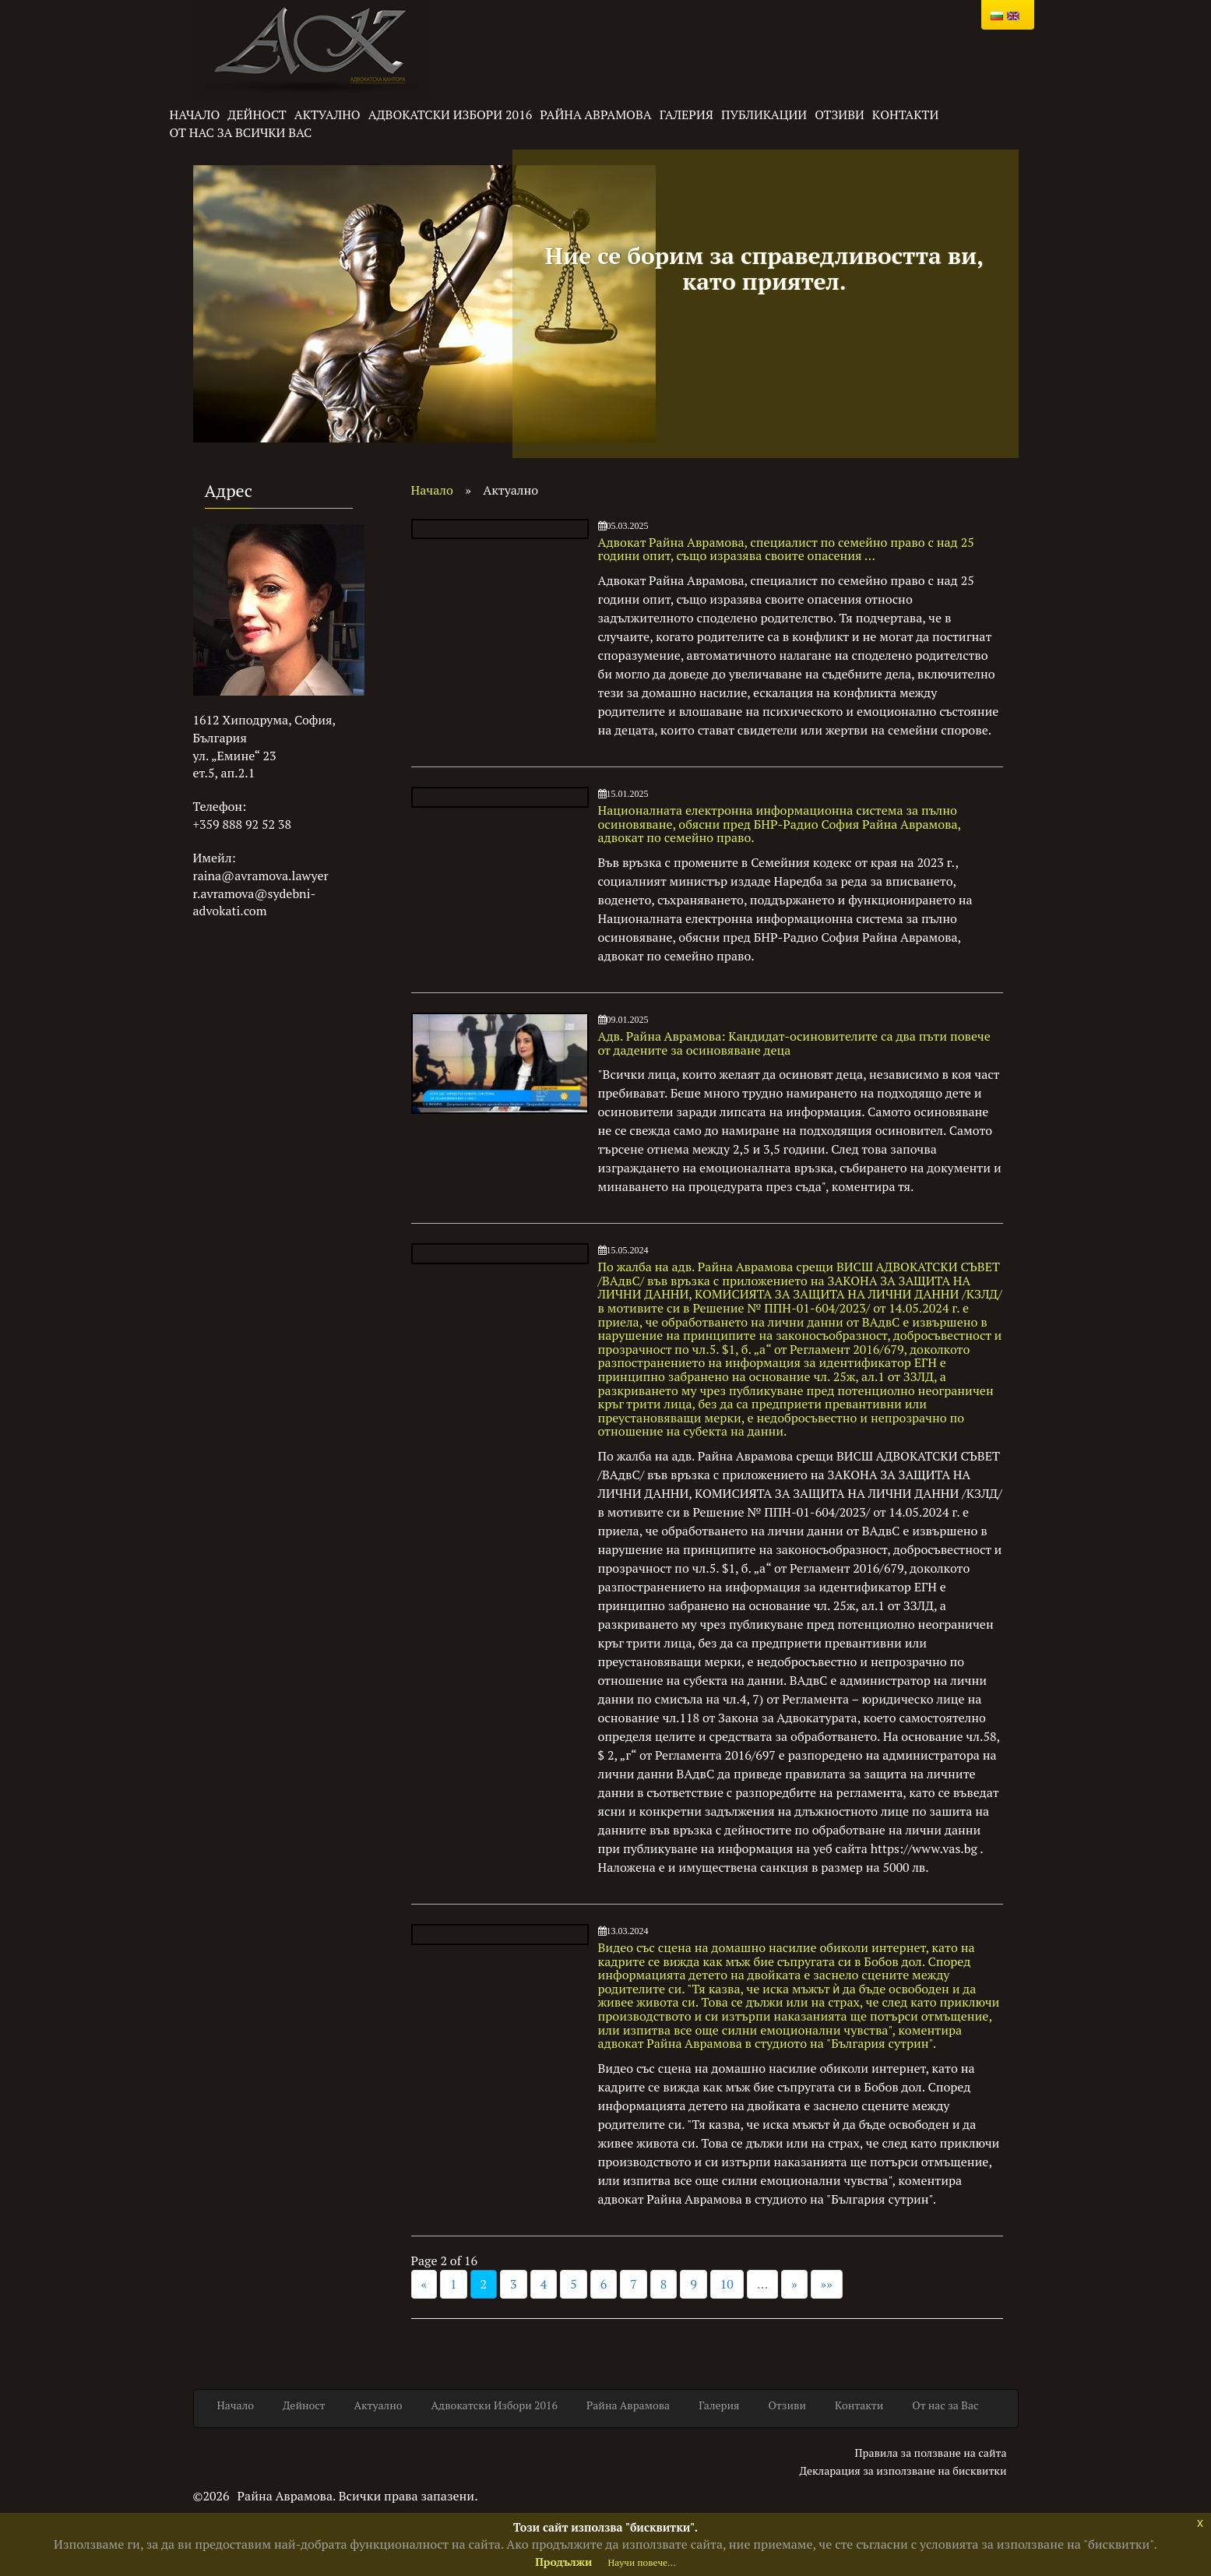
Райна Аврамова (596, 114)
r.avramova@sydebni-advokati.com (254, 902)
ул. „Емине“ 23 (234, 755)
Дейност (256, 114)
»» (827, 2283)
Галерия (686, 114)
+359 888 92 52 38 (242, 824)
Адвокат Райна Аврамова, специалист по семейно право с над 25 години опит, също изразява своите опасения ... (786, 549)
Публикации (764, 114)
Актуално (327, 114)
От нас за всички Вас (241, 132)
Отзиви (839, 114)
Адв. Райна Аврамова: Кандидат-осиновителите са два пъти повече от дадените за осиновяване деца (794, 1043)
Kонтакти (905, 114)
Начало (195, 114)
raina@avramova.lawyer (261, 875)
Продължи (563, 2561)
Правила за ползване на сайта (930, 2452)
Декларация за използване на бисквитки (903, 2470)
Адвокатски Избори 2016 (450, 114)
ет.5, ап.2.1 (224, 772)
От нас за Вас (945, 2405)
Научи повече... (641, 2562)
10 (727, 2283)
